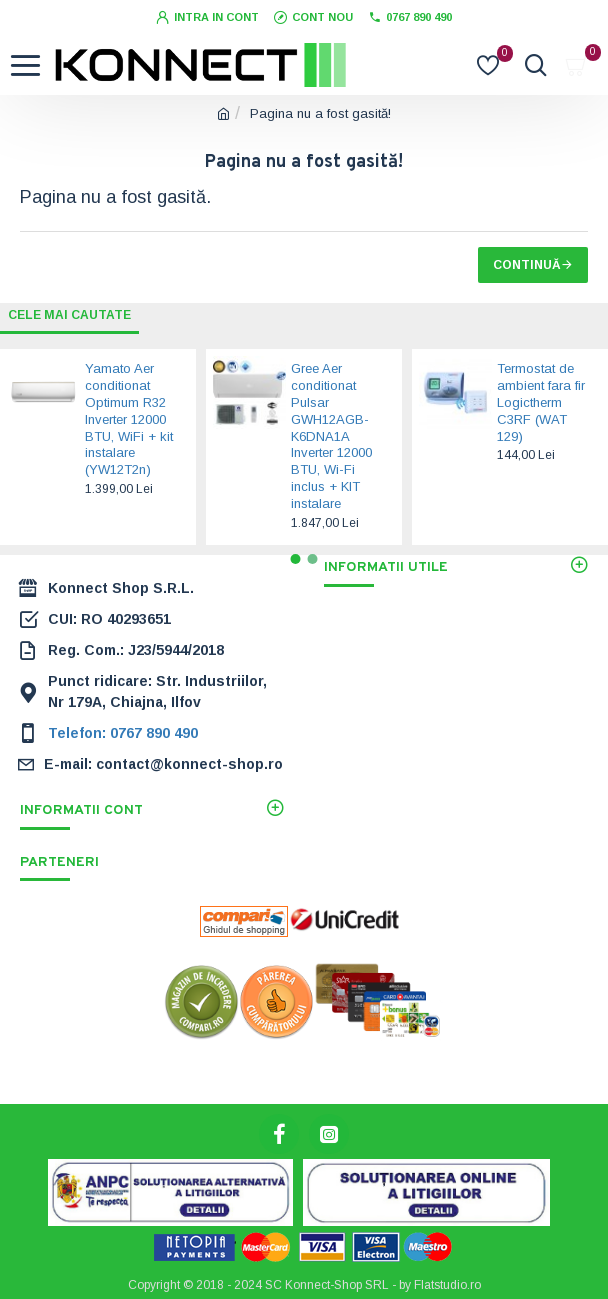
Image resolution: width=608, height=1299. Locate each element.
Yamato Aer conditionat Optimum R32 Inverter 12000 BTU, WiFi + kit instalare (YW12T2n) (129, 419)
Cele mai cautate (69, 315)
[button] (296, 559)
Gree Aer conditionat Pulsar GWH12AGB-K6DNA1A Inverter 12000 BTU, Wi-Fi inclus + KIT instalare (331, 436)
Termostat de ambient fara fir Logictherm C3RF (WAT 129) (541, 402)
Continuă (527, 265)
